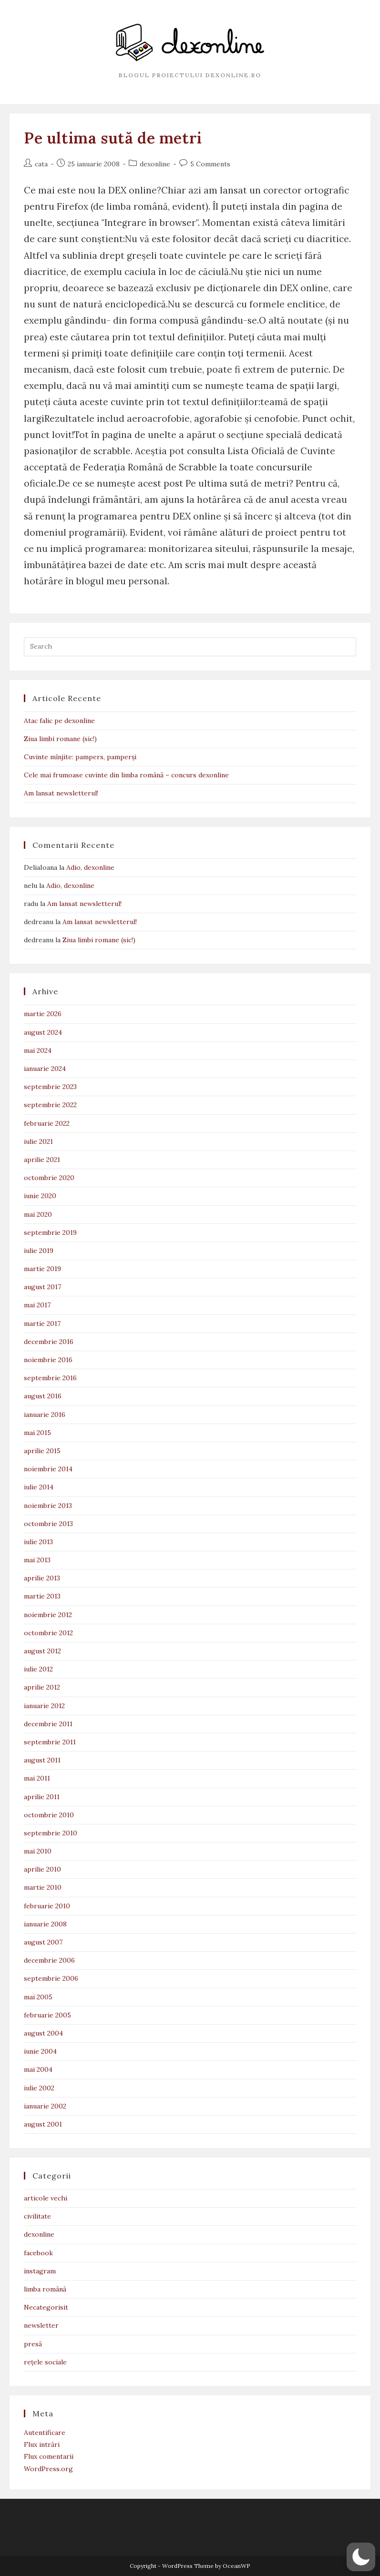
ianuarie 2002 (45, 2106)
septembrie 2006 (51, 1978)
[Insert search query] (190, 646)
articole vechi (45, 2198)
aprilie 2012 (42, 1687)
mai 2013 (37, 1560)
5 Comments (210, 164)
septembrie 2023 (50, 1086)
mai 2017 (37, 1305)
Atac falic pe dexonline (59, 720)
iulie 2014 (38, 1487)
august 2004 (43, 2033)
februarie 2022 (47, 1123)
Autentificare (44, 2432)
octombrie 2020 (49, 1177)
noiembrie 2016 (48, 1359)
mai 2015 (37, 1432)
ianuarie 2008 (45, 1924)
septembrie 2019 (50, 1232)
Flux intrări (42, 2444)
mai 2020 (38, 1214)
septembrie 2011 (50, 1742)
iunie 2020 (40, 1195)
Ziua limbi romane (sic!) (60, 738)
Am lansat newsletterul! (61, 793)
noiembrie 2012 (48, 1614)
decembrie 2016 (48, 1341)
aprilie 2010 (42, 1869)
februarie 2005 (47, 2015)
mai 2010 (37, 1851)
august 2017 (42, 1287)
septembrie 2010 (50, 1833)
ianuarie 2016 (44, 1414)
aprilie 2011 (42, 1796)
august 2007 (43, 1942)
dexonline (155, 164)
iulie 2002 (39, 2088)
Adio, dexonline (90, 867)
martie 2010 (43, 1887)
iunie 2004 (40, 2051)
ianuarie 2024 (45, 1068)
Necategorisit (46, 2307)
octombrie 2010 (49, 1815)
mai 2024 (37, 1050)
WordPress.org (48, 2468)
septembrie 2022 (50, 1104)
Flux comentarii (48, 2456)
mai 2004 (38, 2069)
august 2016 (43, 1396)
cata (41, 164)
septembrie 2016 (50, 1378)
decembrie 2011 (48, 1724)
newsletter (41, 2325)
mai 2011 (37, 1778)
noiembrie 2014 (48, 1469)
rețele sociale (45, 2362)
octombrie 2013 (48, 1523)
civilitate (37, 2216)
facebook (38, 2253)
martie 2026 (43, 1013)
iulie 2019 (38, 1250)
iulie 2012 (38, 1669)
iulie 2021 (38, 1141)
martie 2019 (42, 1268)
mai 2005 (38, 1997)
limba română (45, 2289)
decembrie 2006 (49, 1960)
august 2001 (43, 2124)
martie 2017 (42, 1323)
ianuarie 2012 (44, 1705)
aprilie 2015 (42, 1450)
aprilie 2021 (42, 1159)
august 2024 (43, 1032)
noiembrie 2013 (48, 1505)
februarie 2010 (47, 1906)
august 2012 (42, 1651)
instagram (40, 2271)
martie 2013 (42, 1596)
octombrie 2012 (48, 1633)
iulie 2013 (38, 1541)
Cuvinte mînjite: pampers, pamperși (80, 757)
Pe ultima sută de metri (113, 138)
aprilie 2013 (42, 1578)
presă (33, 2344)
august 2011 (42, 1760)
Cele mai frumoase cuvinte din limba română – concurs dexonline (126, 775)
